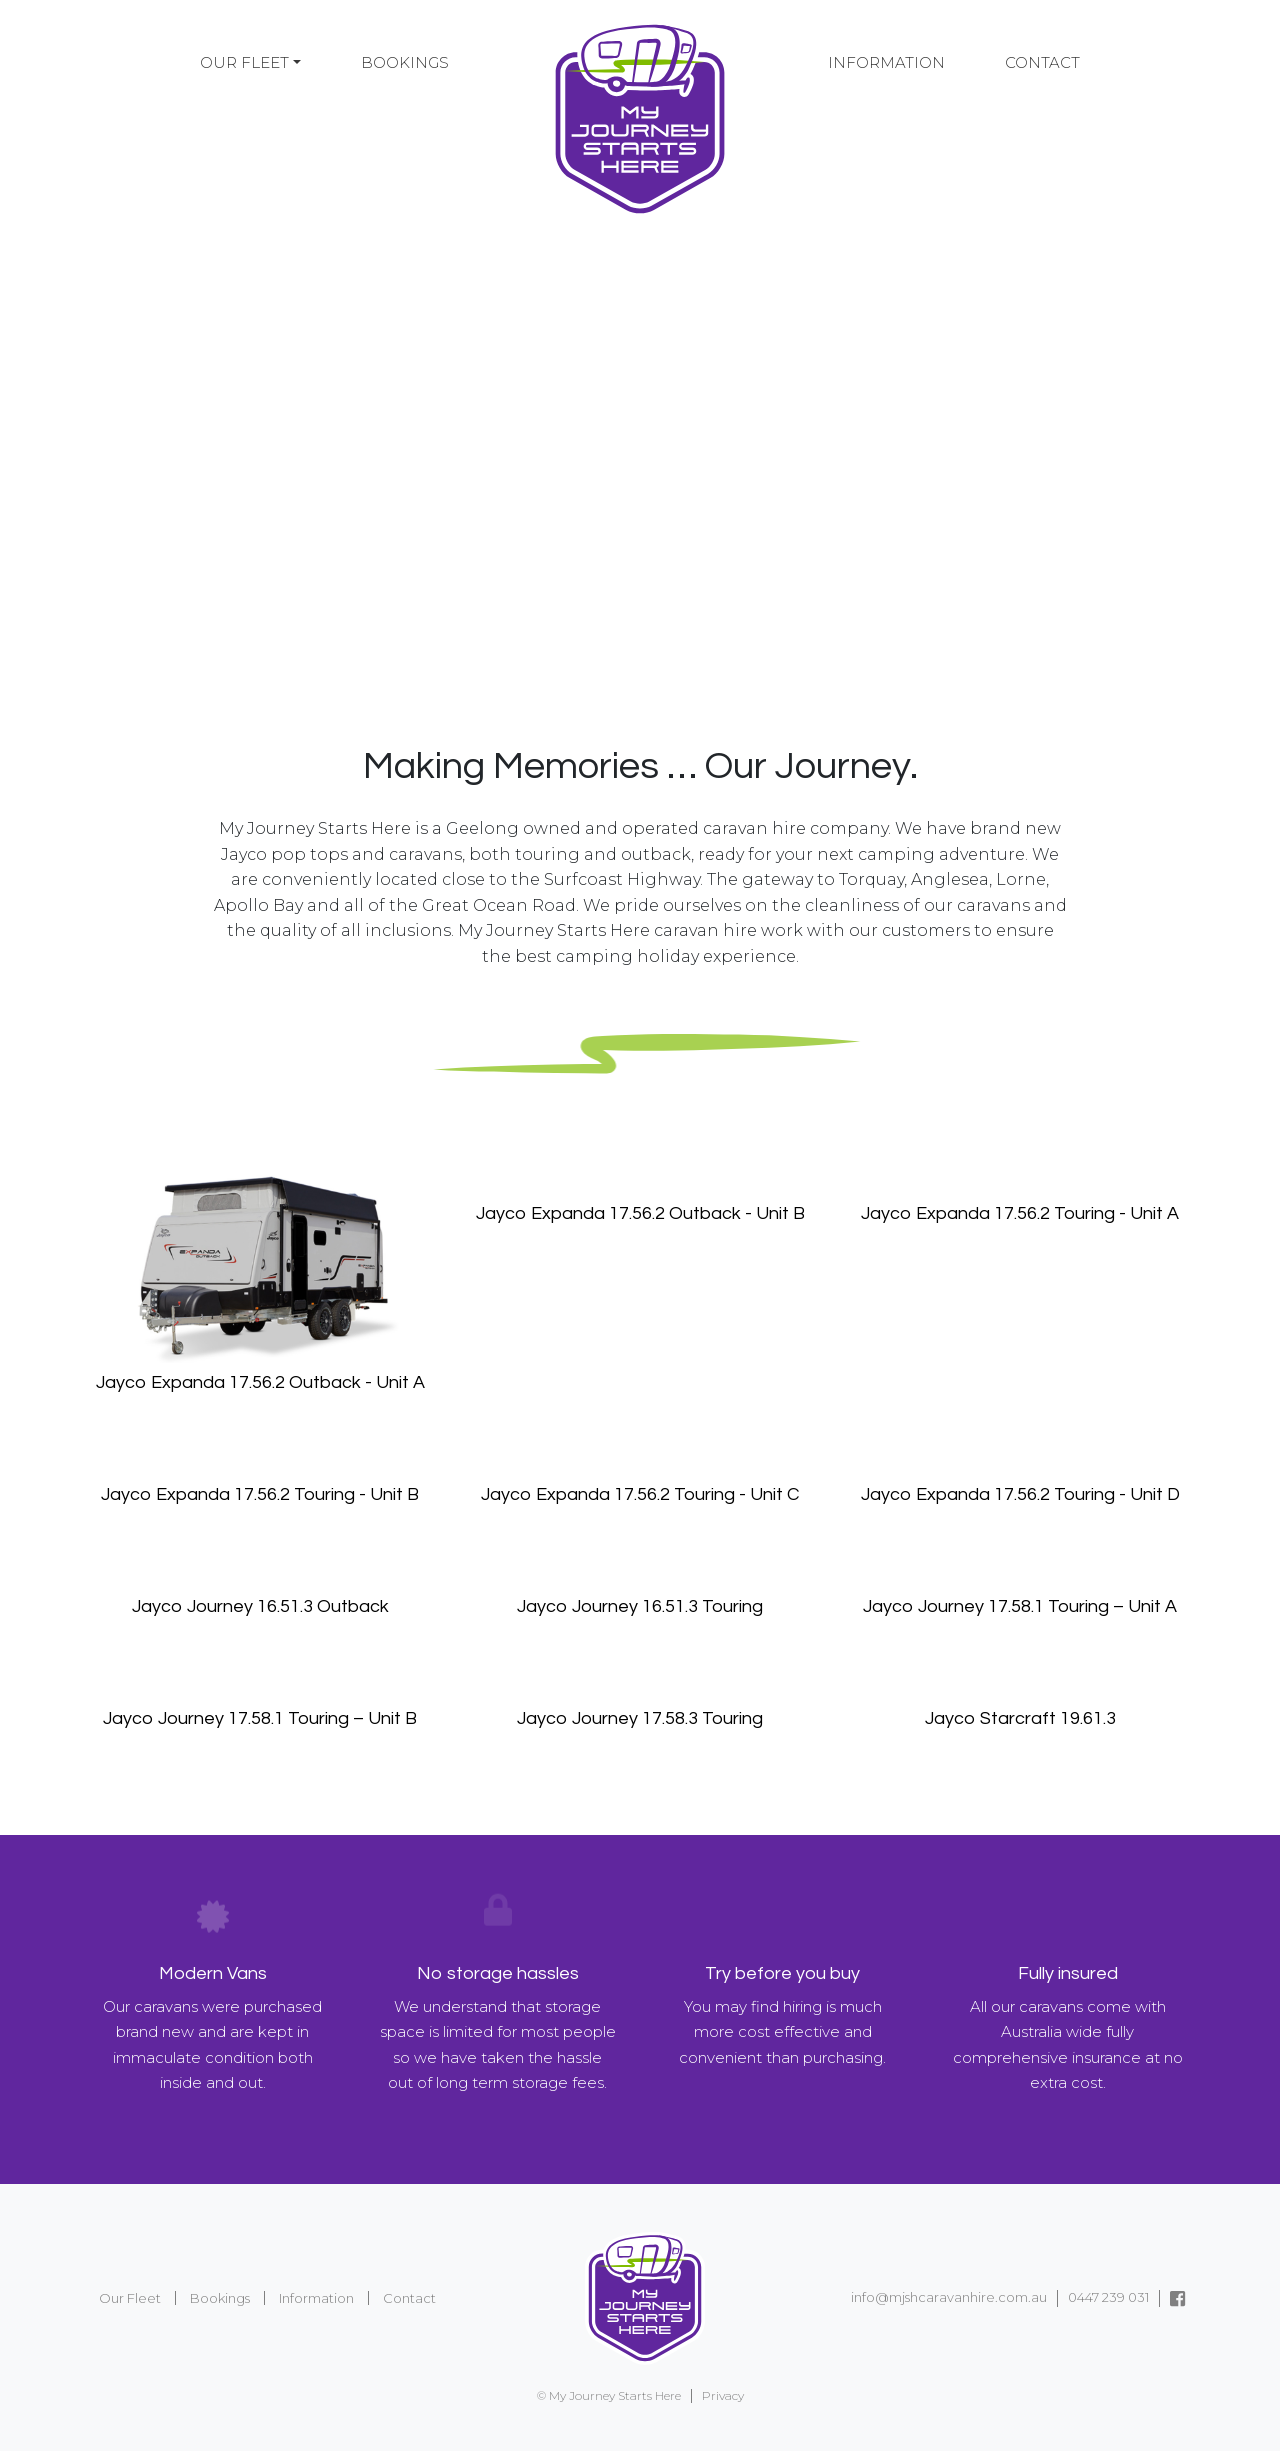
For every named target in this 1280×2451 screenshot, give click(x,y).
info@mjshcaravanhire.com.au (949, 2297)
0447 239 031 (1108, 2297)
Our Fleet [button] (244, 62)
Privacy (723, 2396)
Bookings (405, 62)
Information (886, 62)
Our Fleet (130, 2298)
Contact (1042, 62)
